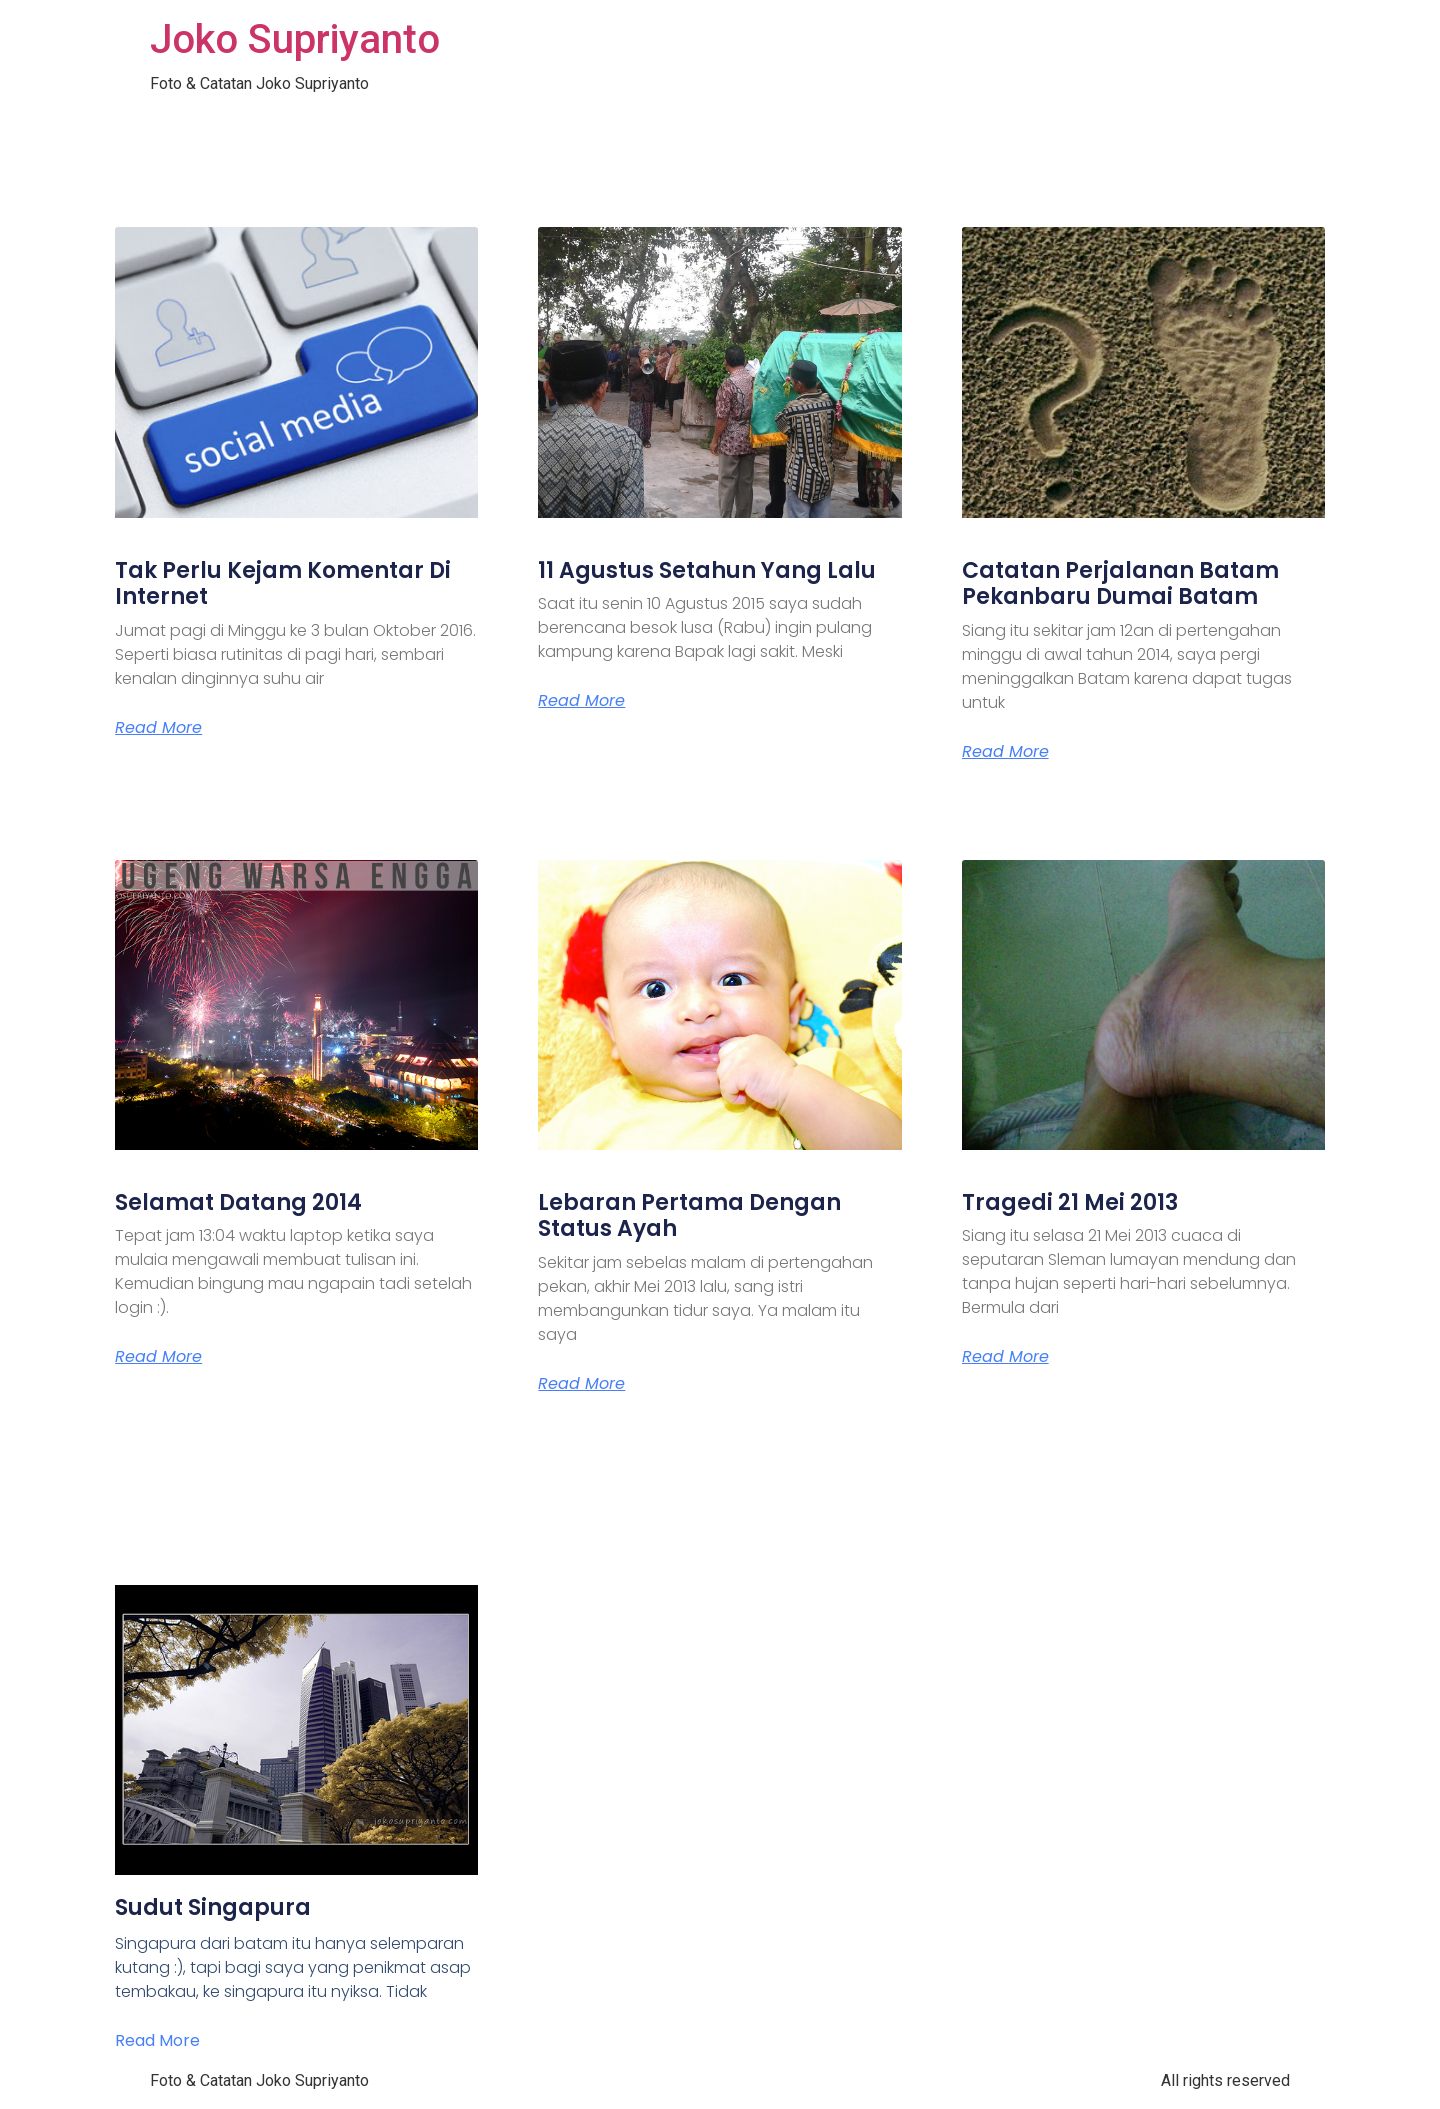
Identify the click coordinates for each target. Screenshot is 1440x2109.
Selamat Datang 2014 (238, 1202)
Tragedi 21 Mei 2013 (1070, 1202)
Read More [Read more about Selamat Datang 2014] (158, 1357)
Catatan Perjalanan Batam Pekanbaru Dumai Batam (1120, 583)
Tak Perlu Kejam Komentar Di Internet (283, 583)
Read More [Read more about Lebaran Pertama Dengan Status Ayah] (581, 1384)
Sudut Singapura (213, 1907)
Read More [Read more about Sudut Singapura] (157, 2040)
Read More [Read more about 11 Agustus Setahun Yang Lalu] (581, 701)
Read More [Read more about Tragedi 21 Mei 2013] (1005, 1357)
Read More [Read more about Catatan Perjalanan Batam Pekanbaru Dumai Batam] (1005, 752)
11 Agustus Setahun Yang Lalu (707, 570)
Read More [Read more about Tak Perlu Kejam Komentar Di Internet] (158, 728)
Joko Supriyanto (295, 39)
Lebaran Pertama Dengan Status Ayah (689, 1215)
